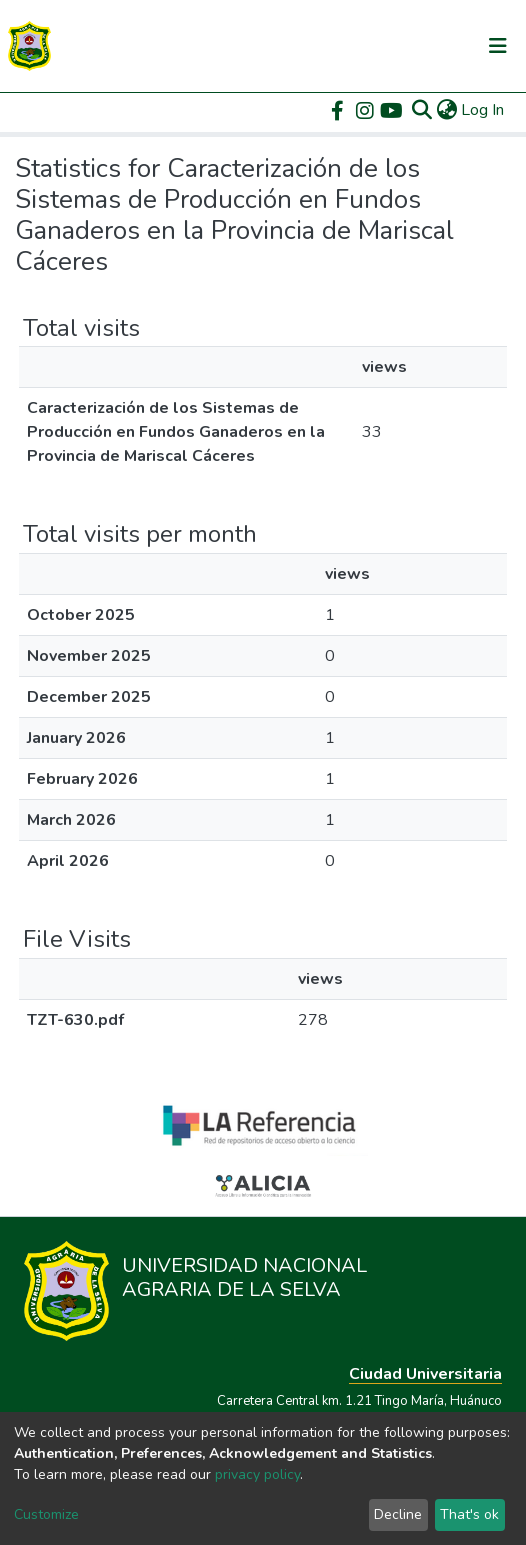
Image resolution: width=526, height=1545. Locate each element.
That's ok (469, 1514)
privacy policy (257, 1474)
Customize (46, 1514)
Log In (483, 110)
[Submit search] (421, 110)
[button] (446, 110)
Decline (398, 1514)
